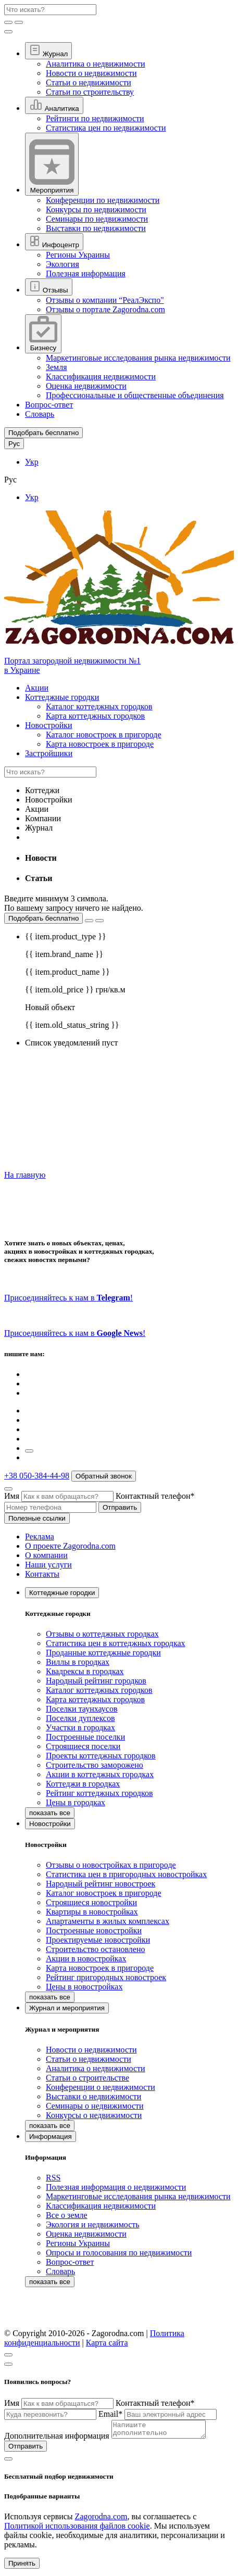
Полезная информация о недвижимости (116, 2187)
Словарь (39, 414)
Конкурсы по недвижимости (96, 209)
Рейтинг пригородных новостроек (106, 1977)
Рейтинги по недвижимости (95, 118)
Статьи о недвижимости (88, 82)
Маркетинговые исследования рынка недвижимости (138, 357)
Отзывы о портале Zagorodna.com (105, 309)
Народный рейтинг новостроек (100, 1883)
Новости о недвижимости (91, 73)
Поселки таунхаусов (81, 1708)
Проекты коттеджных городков (101, 1755)
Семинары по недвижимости (97, 218)
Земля (56, 367)
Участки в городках (80, 1727)
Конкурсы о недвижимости (94, 2115)
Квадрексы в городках (85, 1671)
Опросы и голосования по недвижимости (119, 2252)
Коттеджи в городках (83, 1783)
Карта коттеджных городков (95, 715)
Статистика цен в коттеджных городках (115, 1643)
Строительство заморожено (94, 1765)
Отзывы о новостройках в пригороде (111, 1864)
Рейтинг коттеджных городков (99, 1793)
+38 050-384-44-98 (36, 1475)
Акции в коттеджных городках (100, 1774)
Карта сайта (107, 2342)
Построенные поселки (85, 1736)
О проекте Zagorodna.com (70, 1545)
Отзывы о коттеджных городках (102, 1633)
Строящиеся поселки (83, 1746)
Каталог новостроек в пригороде (103, 734)
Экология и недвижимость (93, 2224)
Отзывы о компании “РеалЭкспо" (105, 300)
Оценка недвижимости (86, 385)
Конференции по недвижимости (102, 200)
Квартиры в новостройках (92, 1911)
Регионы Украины (78, 254)
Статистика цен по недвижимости (106, 127)
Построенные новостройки (94, 1930)
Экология (62, 264)
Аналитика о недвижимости (95, 63)
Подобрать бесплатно (43, 918)
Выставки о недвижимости (93, 2096)
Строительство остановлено (95, 1949)
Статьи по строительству (90, 91)
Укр (32, 461)
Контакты (42, 1574)
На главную (25, 1174)
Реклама (39, 1536)
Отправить (120, 1507)
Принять (21, 2566)
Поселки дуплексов (80, 1718)
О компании (46, 1555)
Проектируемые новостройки (98, 1939)
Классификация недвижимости (101, 376)
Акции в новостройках (86, 1958)
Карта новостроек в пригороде (100, 743)
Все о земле (66, 2215)
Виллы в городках (77, 1661)
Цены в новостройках (84, 1986)
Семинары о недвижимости (95, 2105)
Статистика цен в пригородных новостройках (126, 1874)
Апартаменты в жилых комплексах (107, 1921)
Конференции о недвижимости (100, 2087)
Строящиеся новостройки (91, 1902)
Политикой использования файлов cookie (77, 2528)
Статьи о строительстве (87, 2077)
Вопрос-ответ (49, 404)
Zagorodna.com (101, 2519)
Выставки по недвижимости (96, 228)
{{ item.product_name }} (67, 971)
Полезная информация (86, 273)
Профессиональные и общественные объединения (135, 395)
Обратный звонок (104, 1476)
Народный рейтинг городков (96, 1680)
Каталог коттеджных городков (99, 706)
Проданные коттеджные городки (103, 1652)
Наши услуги (48, 1564)
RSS (53, 2177)
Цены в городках (75, 1802)
